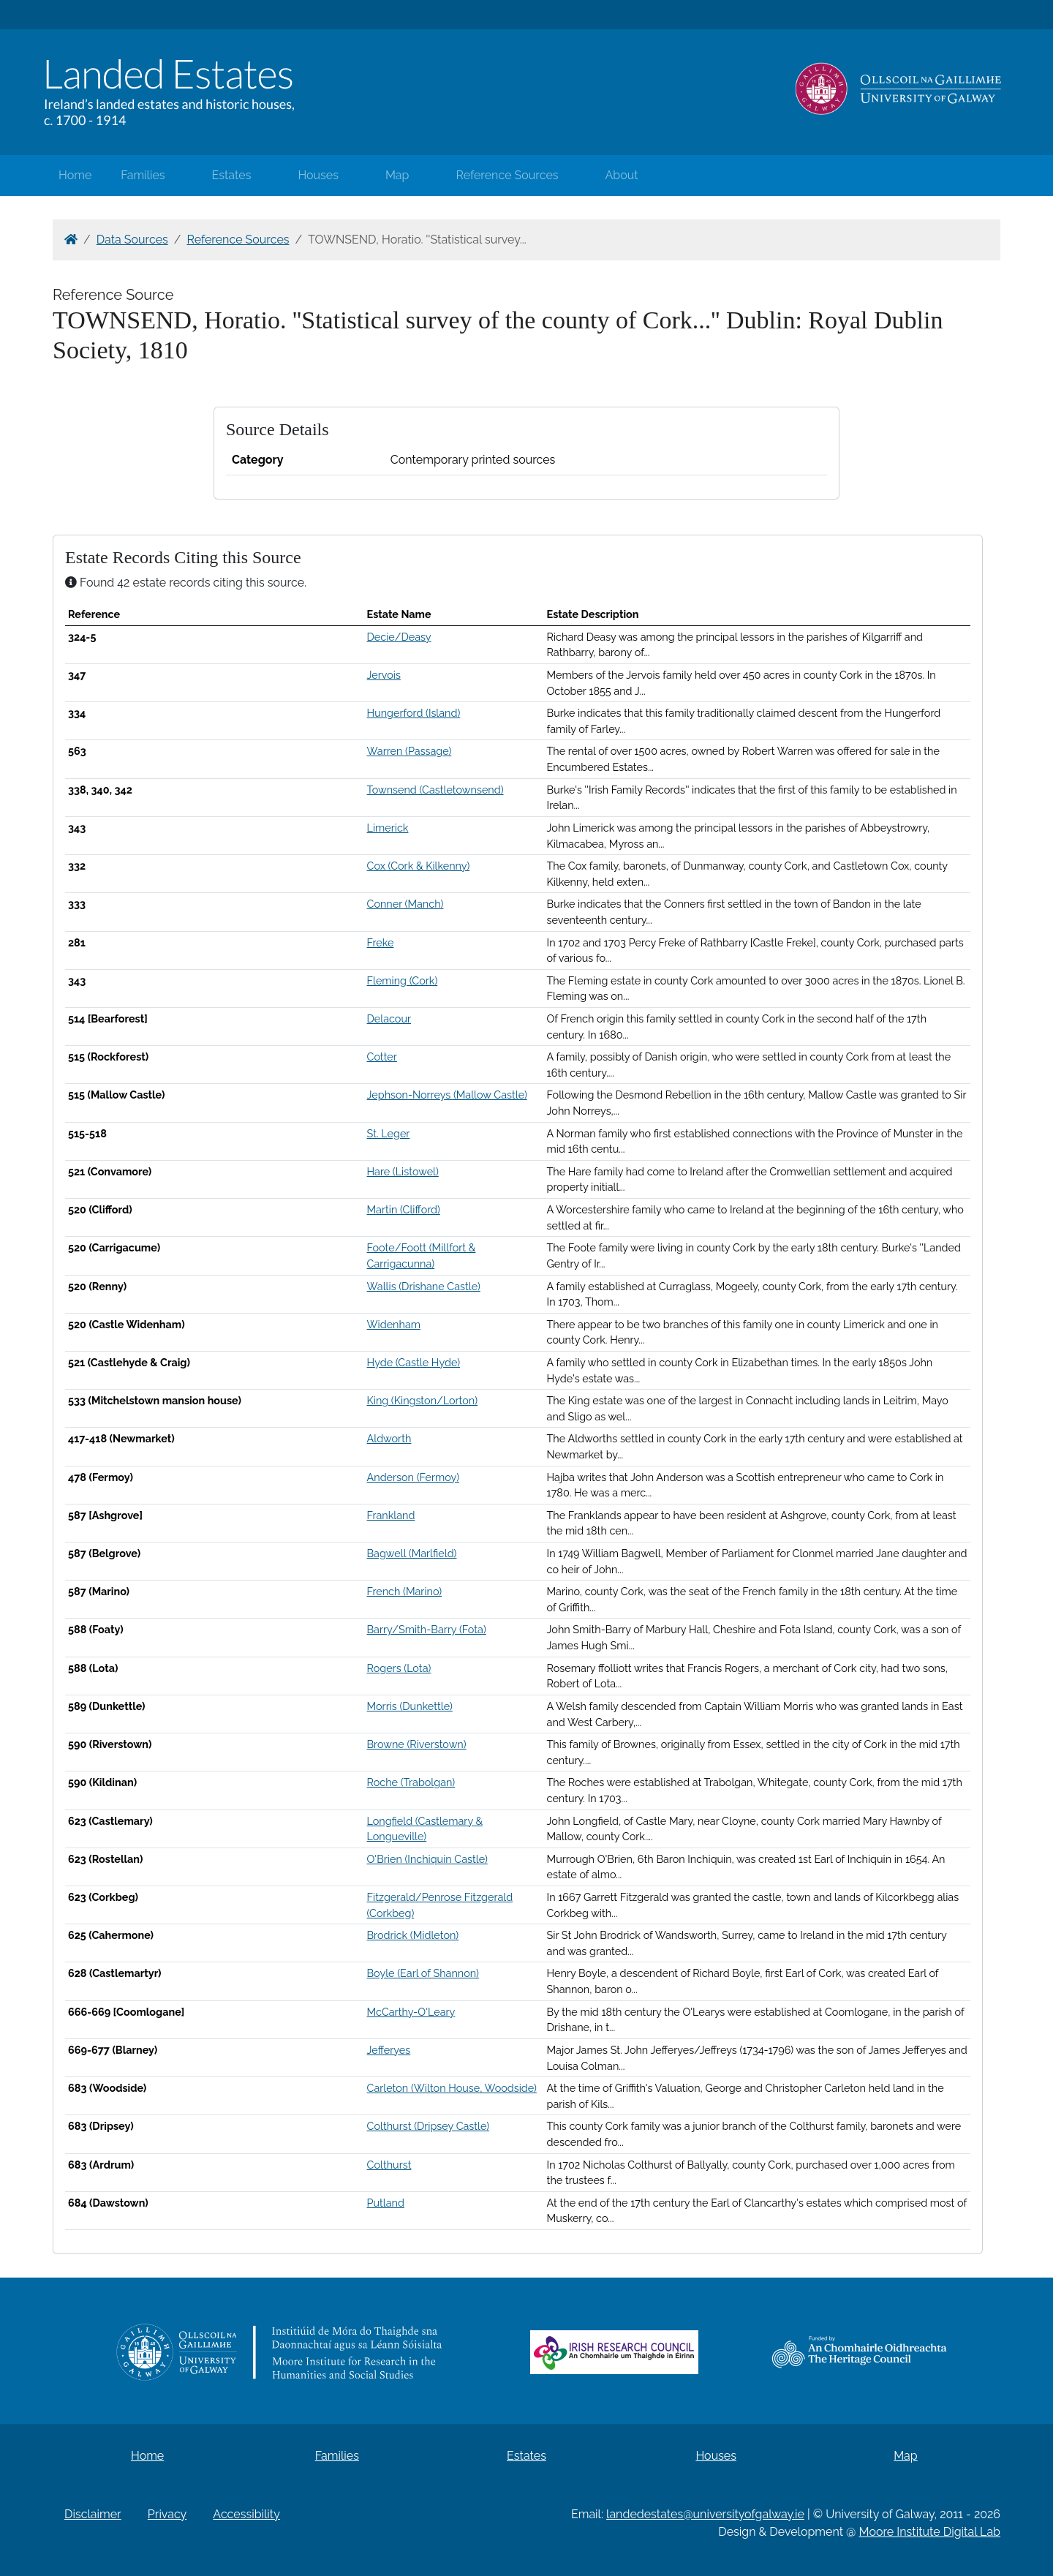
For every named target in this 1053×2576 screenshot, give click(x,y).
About (621, 175)
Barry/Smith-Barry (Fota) (426, 1629)
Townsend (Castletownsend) (435, 789)
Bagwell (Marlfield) (412, 1553)
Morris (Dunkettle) (410, 1706)
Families (143, 175)
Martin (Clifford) (403, 1209)
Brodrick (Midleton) (413, 1935)
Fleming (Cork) (402, 980)
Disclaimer (92, 2514)
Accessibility (246, 2514)
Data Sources (132, 239)
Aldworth (389, 1438)
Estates (232, 175)
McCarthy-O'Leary (411, 2012)
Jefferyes (389, 2050)
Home (74, 175)
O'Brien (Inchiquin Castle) (427, 1859)
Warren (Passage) (409, 751)
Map (397, 175)
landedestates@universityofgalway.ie (705, 2514)
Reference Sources (507, 175)
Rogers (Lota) (399, 1668)
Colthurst (389, 2164)
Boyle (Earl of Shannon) (423, 1973)
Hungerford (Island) (414, 713)
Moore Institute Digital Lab (929, 2532)
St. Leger (388, 1133)
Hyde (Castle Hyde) (414, 1362)
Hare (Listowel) (403, 1171)
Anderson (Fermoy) (413, 1477)
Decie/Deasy (399, 636)
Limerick (388, 827)
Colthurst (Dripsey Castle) (428, 2126)
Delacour (389, 1018)
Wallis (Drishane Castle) (423, 1286)
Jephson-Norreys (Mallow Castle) (447, 1094)
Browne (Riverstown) (417, 1744)
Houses (318, 175)
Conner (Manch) (405, 903)
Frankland (391, 1515)
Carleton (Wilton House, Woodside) (452, 2088)
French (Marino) (404, 1591)
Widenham (393, 1324)
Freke (380, 942)
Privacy (167, 2514)
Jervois (384, 675)
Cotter (382, 1056)
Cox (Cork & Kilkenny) (418, 865)
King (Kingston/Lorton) (422, 1400)
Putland (385, 2202)
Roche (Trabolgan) (411, 1782)
